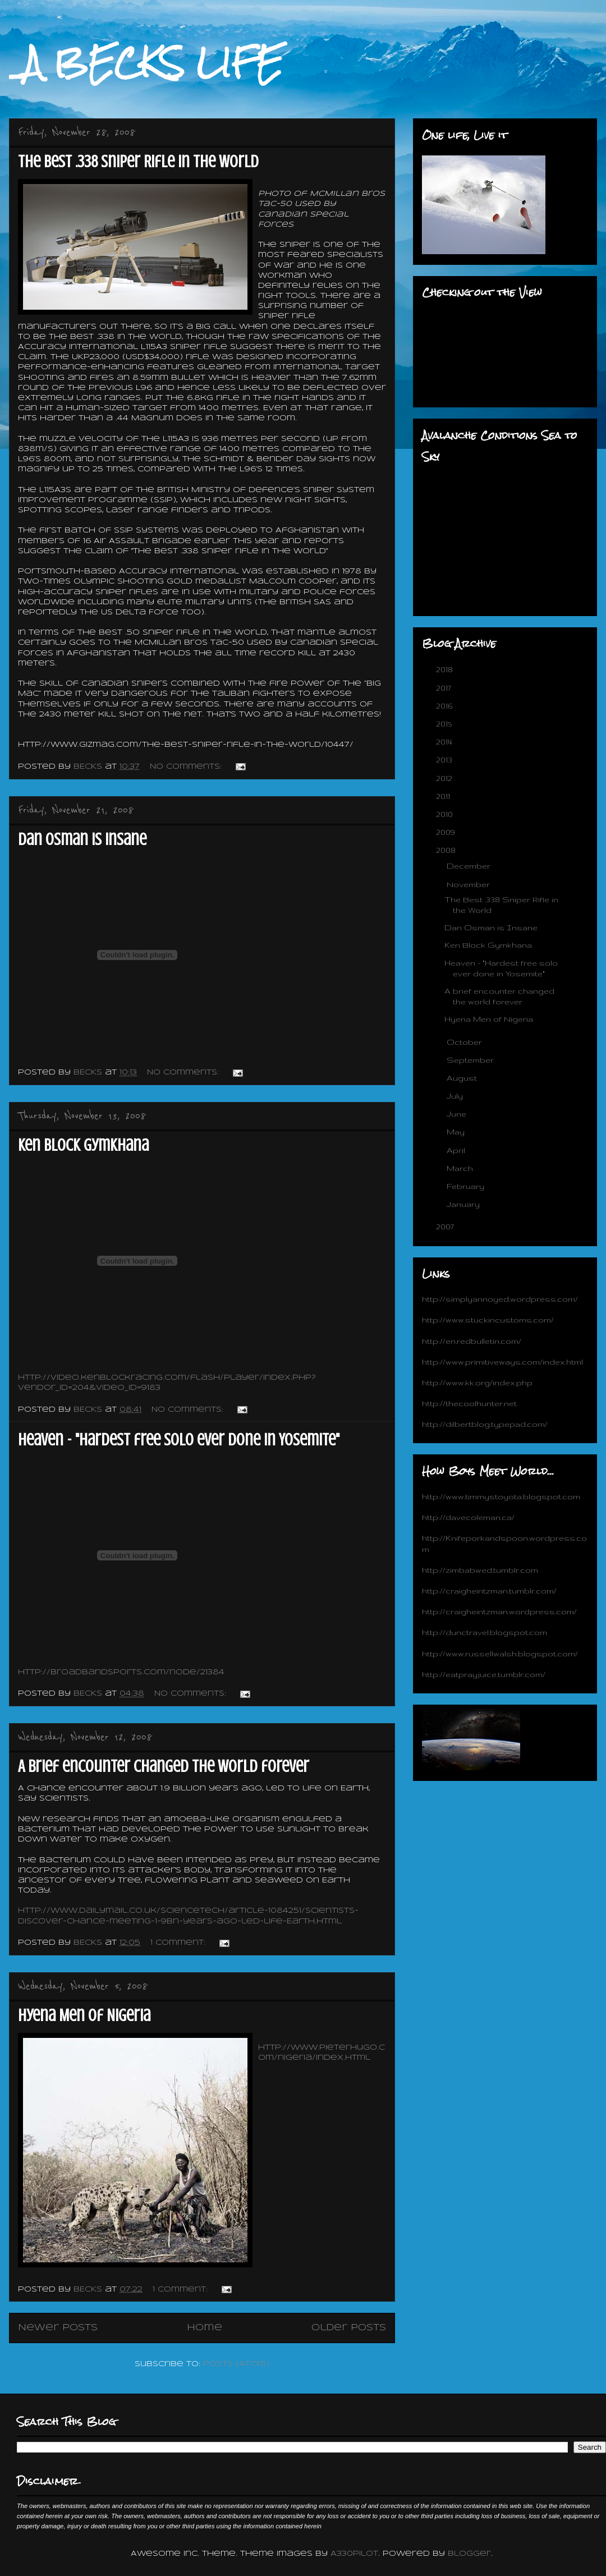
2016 (445, 705)
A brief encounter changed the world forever (163, 1766)
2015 (445, 723)
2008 (447, 850)
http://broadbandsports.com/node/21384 (121, 1672)
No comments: (187, 766)
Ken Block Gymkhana (83, 1145)
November (469, 884)
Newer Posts (58, 2328)
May (457, 1131)
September (471, 1059)
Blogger (469, 2553)
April (457, 1150)
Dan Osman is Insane (82, 839)
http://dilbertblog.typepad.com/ (485, 1424)
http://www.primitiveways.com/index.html (502, 1361)
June (458, 1113)
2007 (446, 1226)
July (456, 1095)
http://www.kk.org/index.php (477, 1382)
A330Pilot (354, 2553)
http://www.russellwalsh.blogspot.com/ (500, 1653)
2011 (444, 796)
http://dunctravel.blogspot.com (484, 1632)
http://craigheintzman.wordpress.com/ (499, 1611)
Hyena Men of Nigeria (84, 2015)
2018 (445, 669)
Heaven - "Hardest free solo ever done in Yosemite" (178, 1439)
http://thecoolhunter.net (469, 1403)
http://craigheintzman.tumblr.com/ (489, 1590)
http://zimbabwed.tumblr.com (480, 1569)
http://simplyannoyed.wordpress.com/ (500, 1298)
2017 (444, 687)
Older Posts (348, 2328)
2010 (445, 814)
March (461, 1168)
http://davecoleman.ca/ (468, 1517)
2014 (445, 741)
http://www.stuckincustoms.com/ (488, 1319)
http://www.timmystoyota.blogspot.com (501, 1496)
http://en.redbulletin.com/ (471, 1341)
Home (204, 2328)
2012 (445, 778)
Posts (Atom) (236, 2364)
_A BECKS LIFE (146, 62)
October (465, 1041)
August (463, 1077)
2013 (445, 759)
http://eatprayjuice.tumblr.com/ (483, 1674)
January (464, 1204)
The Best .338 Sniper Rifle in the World (138, 161)
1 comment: (179, 1942)
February (466, 1186)
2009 (446, 832)
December (470, 865)
